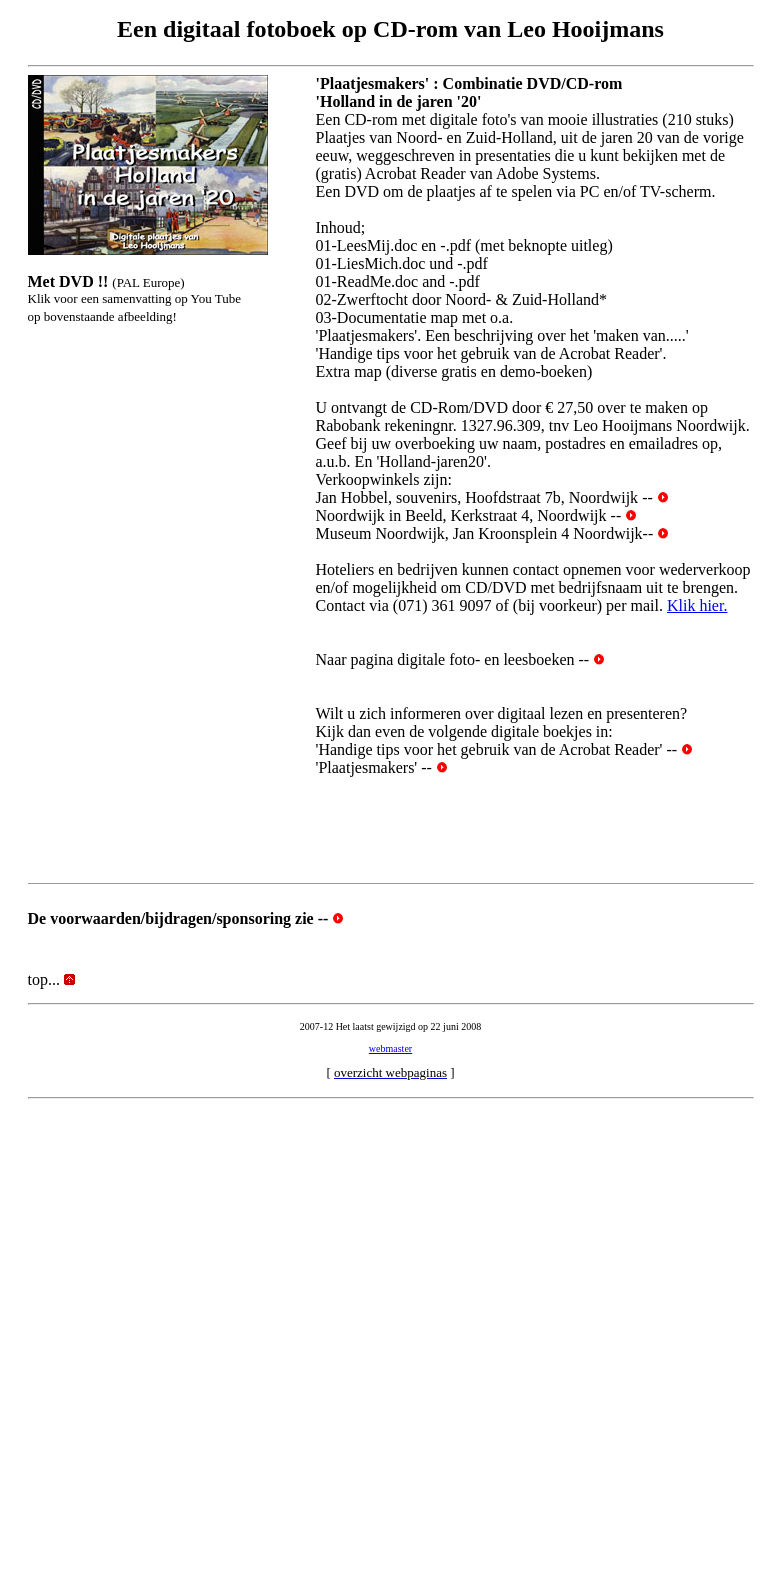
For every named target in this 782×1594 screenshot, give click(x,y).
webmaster (390, 1048)
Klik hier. (697, 605)
